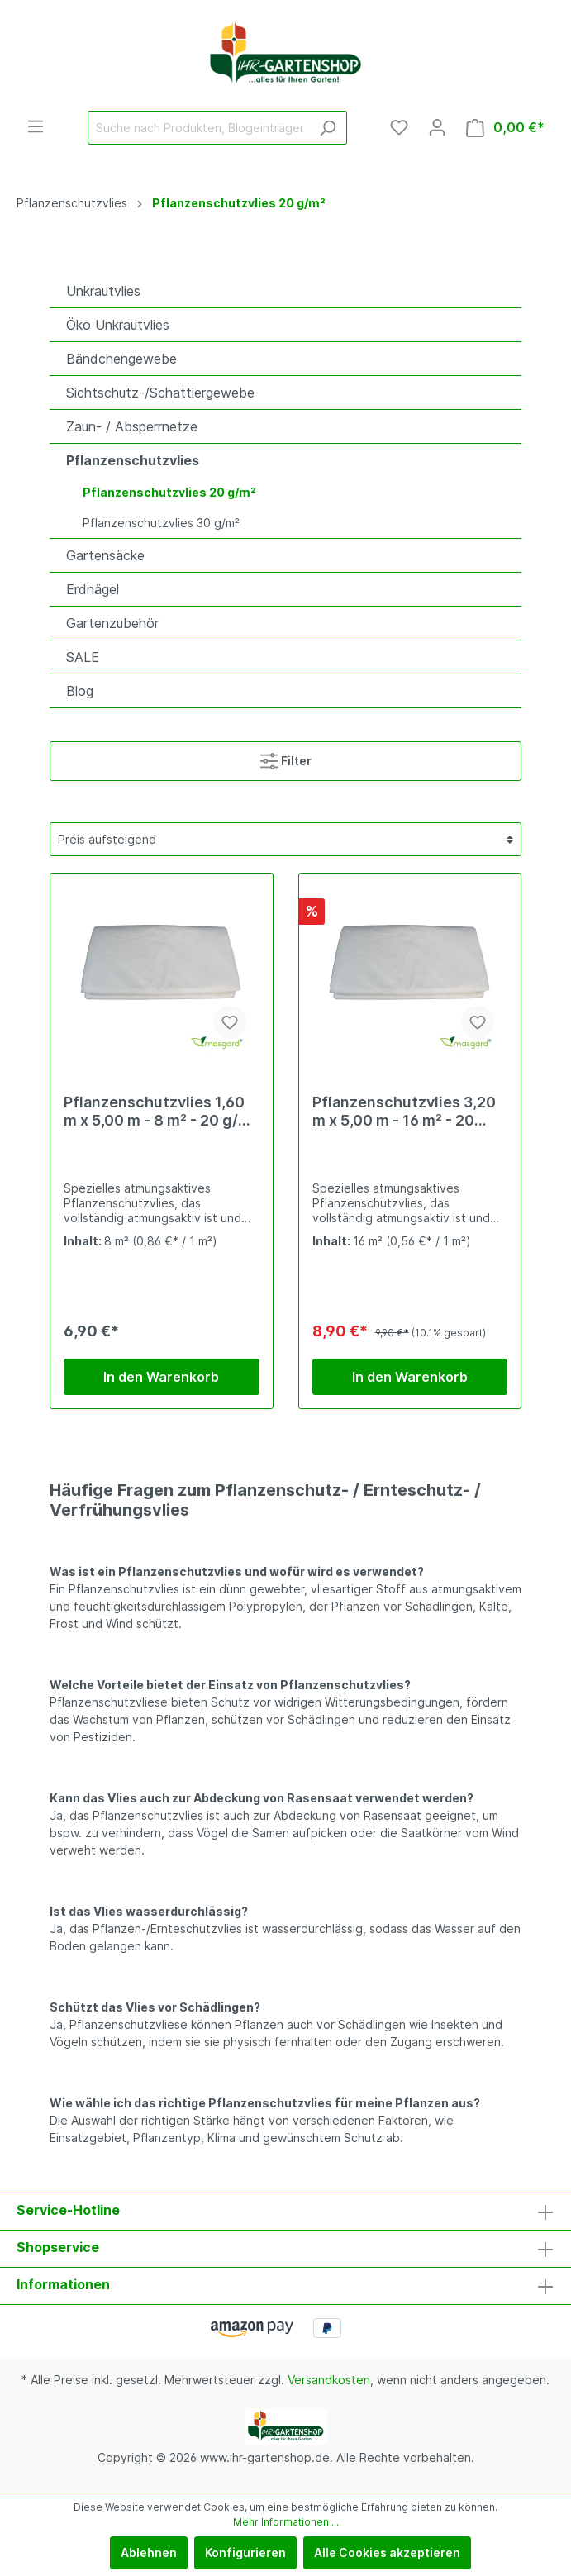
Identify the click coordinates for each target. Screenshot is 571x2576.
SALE (82, 657)
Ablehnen (149, 2552)
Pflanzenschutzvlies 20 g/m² (169, 492)
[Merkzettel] (399, 127)
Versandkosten (329, 2380)
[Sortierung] (285, 839)
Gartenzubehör (112, 623)
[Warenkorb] (505, 128)
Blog (79, 691)
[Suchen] (327, 128)
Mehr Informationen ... (286, 2522)
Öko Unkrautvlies (117, 325)
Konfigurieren (245, 2552)
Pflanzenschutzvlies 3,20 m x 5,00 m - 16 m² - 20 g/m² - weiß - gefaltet (404, 1111)
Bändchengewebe (121, 358)
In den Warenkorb (161, 1377)
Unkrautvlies (103, 291)
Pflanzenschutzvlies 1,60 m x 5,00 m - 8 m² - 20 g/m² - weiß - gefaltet (161, 1111)
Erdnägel (92, 589)
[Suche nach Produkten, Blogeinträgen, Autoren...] (198, 128)
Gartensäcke (105, 555)
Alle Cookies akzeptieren (387, 2552)
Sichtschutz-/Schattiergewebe (160, 392)
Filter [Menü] (286, 757)
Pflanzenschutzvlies (132, 460)
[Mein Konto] (437, 127)
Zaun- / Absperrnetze (131, 426)
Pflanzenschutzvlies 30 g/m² (161, 523)
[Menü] (36, 126)
